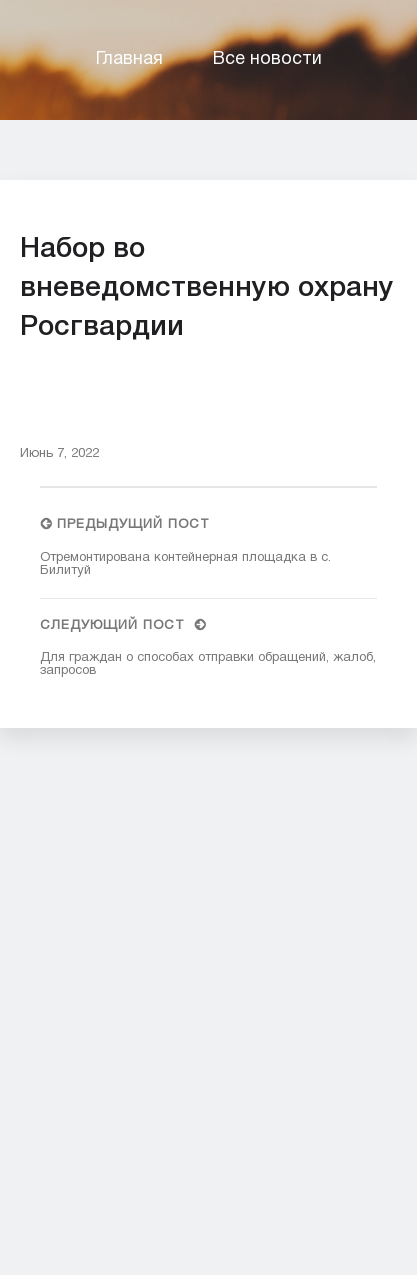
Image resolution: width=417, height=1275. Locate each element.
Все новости (267, 59)
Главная (129, 59)
